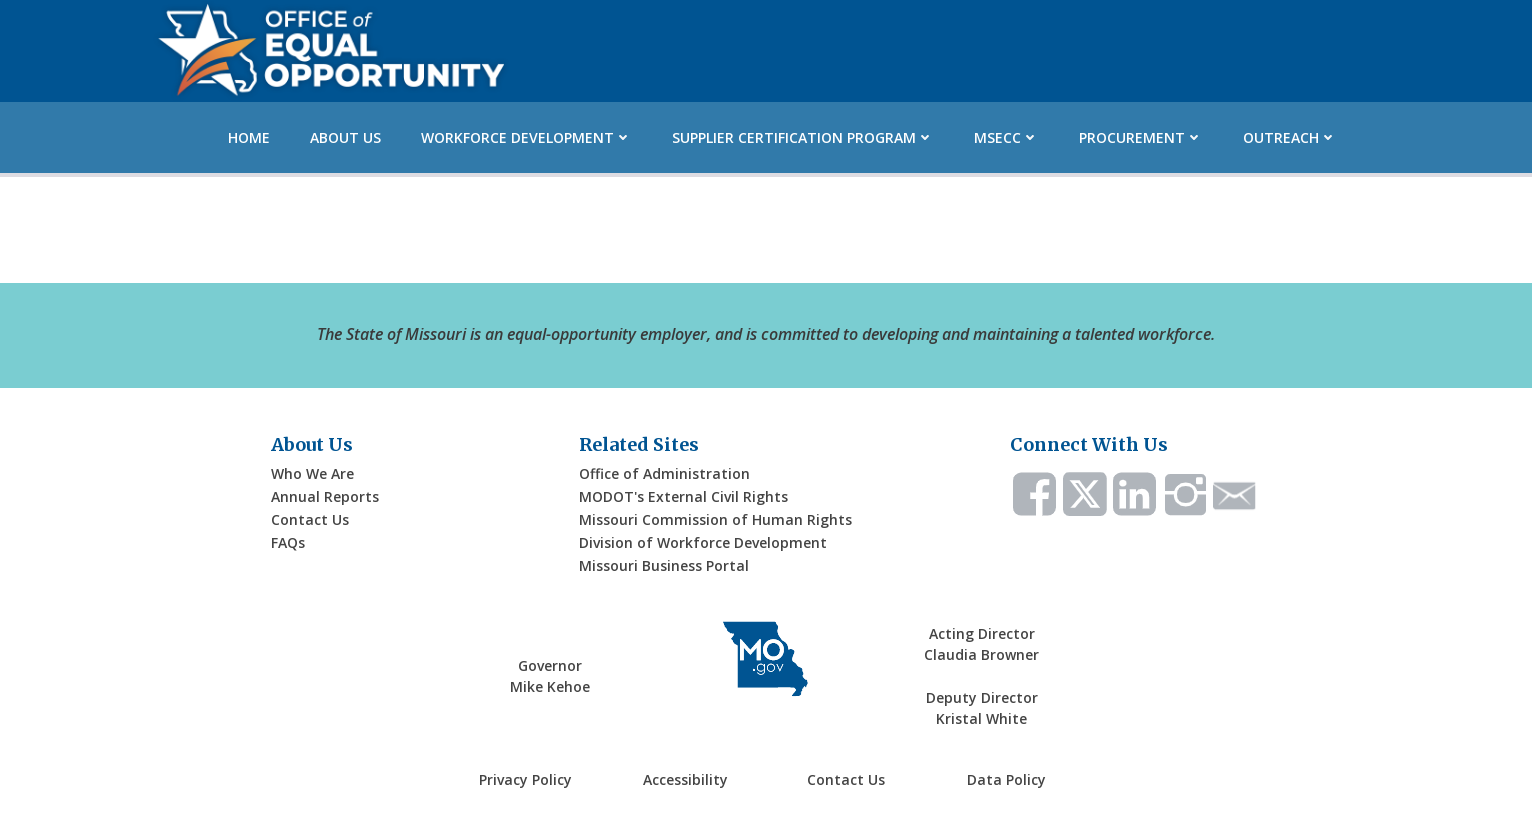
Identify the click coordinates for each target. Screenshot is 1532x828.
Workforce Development (526, 135)
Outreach (1290, 135)
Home (249, 135)
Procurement (1141, 135)
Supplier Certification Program (803, 135)
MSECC (1006, 135)
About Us (345, 135)
